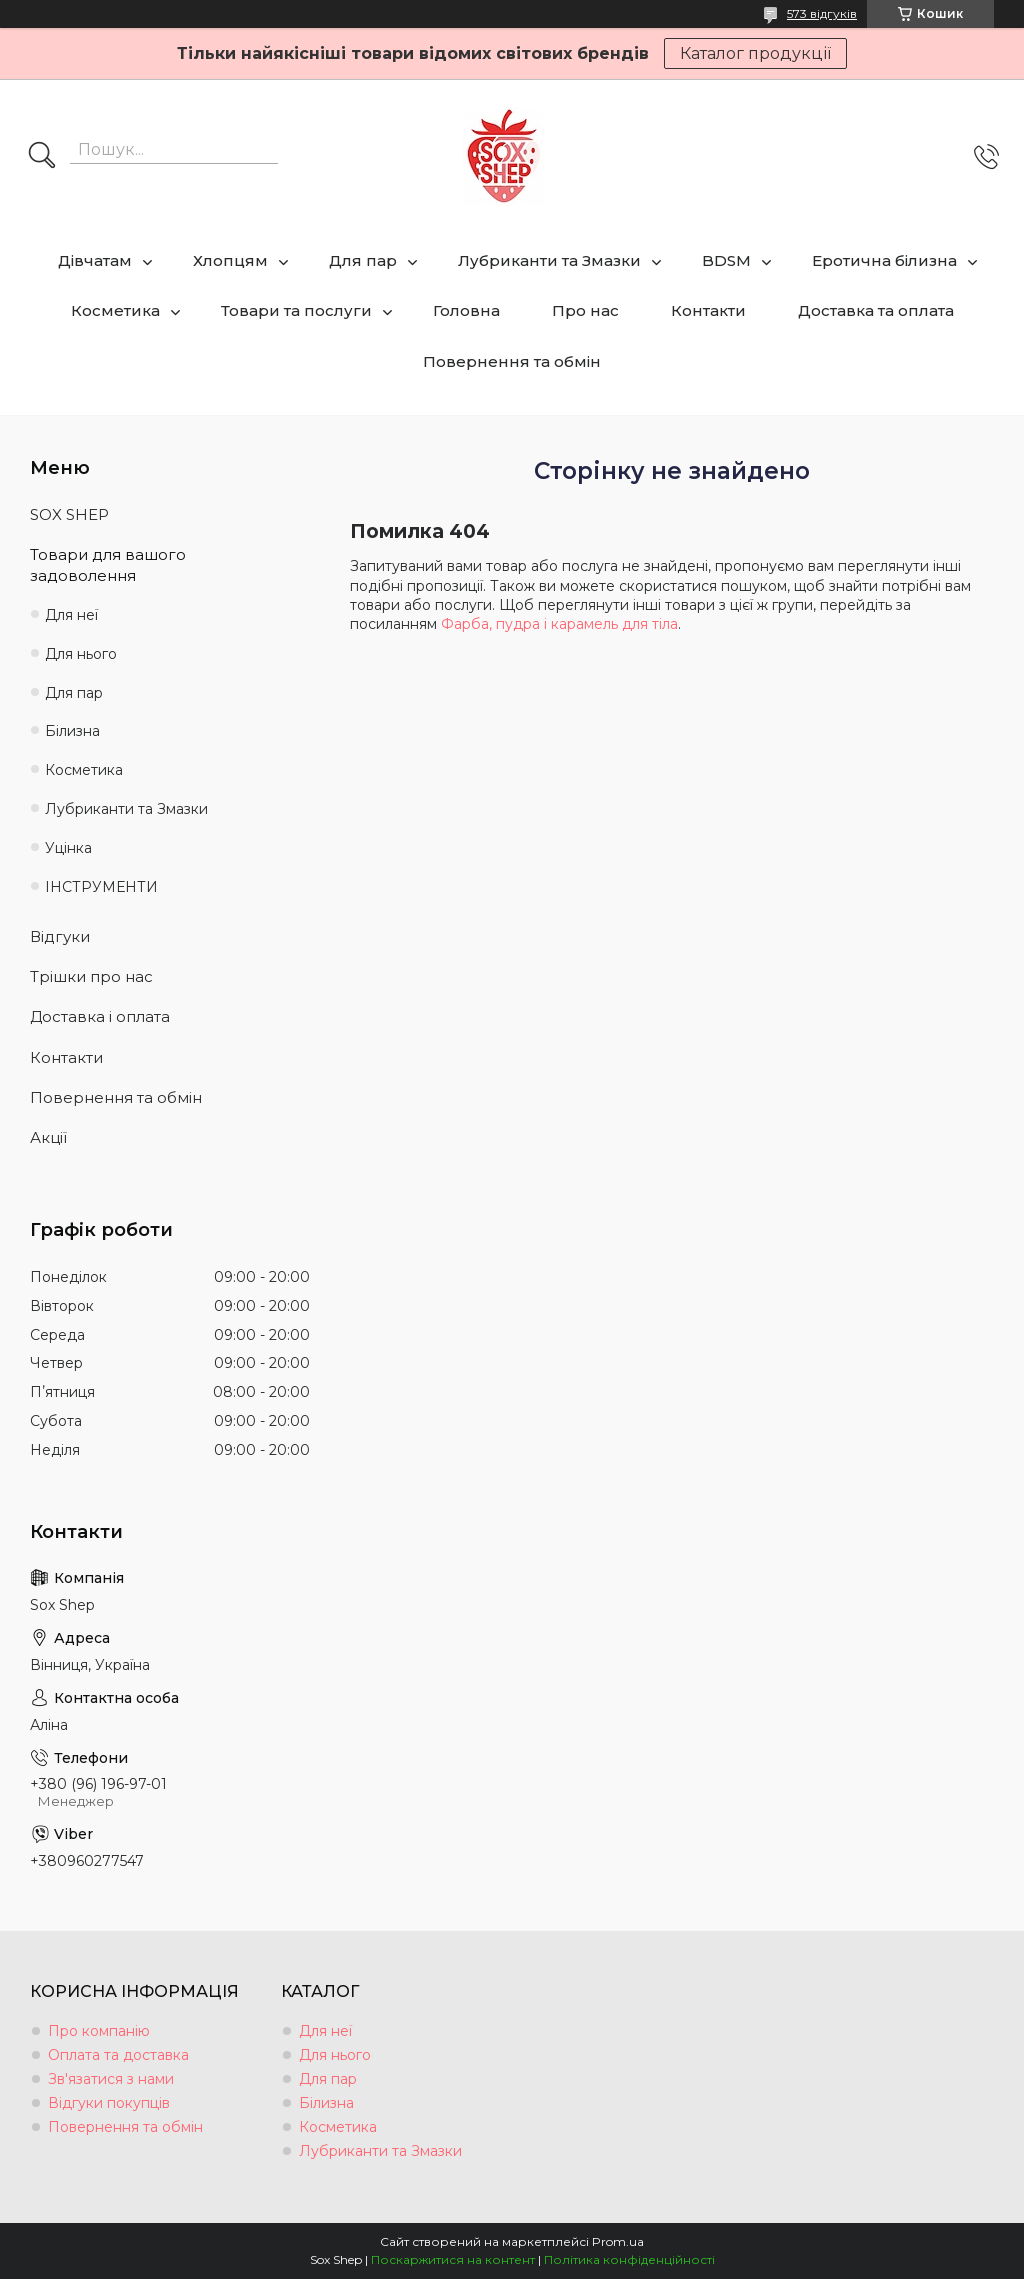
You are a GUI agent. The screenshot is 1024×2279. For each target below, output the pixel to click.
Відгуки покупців (109, 2103)
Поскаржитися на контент (453, 2259)
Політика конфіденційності (629, 2259)
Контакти (708, 310)
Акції (48, 1137)
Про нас (585, 310)
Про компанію (99, 2031)
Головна (466, 310)
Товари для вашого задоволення (108, 564)
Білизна (72, 731)
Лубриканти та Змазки (549, 260)
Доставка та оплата (876, 310)
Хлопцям (230, 260)
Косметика (115, 310)
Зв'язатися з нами (111, 2079)
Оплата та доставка (118, 2055)
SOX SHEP (69, 514)
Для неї (71, 615)
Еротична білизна (884, 260)
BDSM (726, 260)
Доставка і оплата (100, 1016)
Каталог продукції (755, 53)
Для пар (363, 260)
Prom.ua (618, 2241)
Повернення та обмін (512, 361)
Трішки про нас (91, 976)
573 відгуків (822, 13)
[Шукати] (42, 157)
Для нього (81, 654)
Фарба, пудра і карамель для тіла (559, 624)
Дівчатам (95, 260)
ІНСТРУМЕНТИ (101, 887)
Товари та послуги (296, 310)
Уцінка (68, 848)
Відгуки (60, 936)
